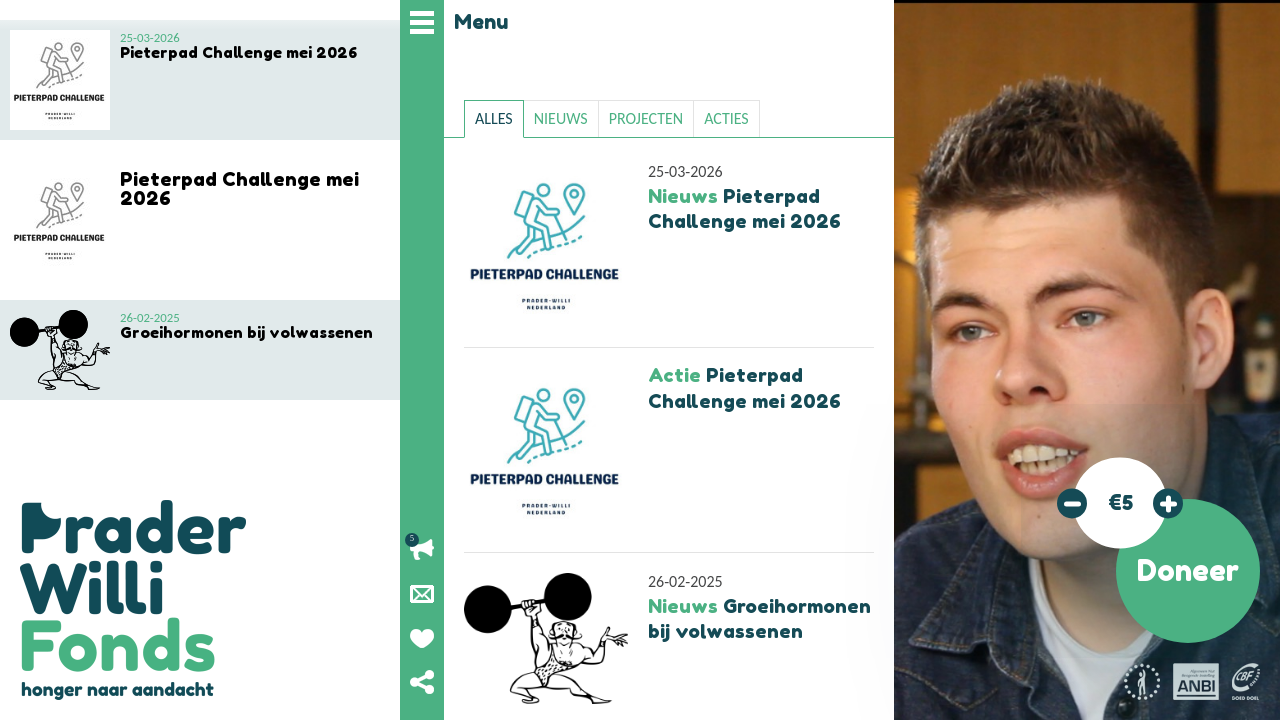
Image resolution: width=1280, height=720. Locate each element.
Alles (494, 118)
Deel (422, 682)
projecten (646, 118)
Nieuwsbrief (422, 594)
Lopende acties (422, 550)
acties (726, 118)
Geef (422, 638)
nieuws (561, 118)
